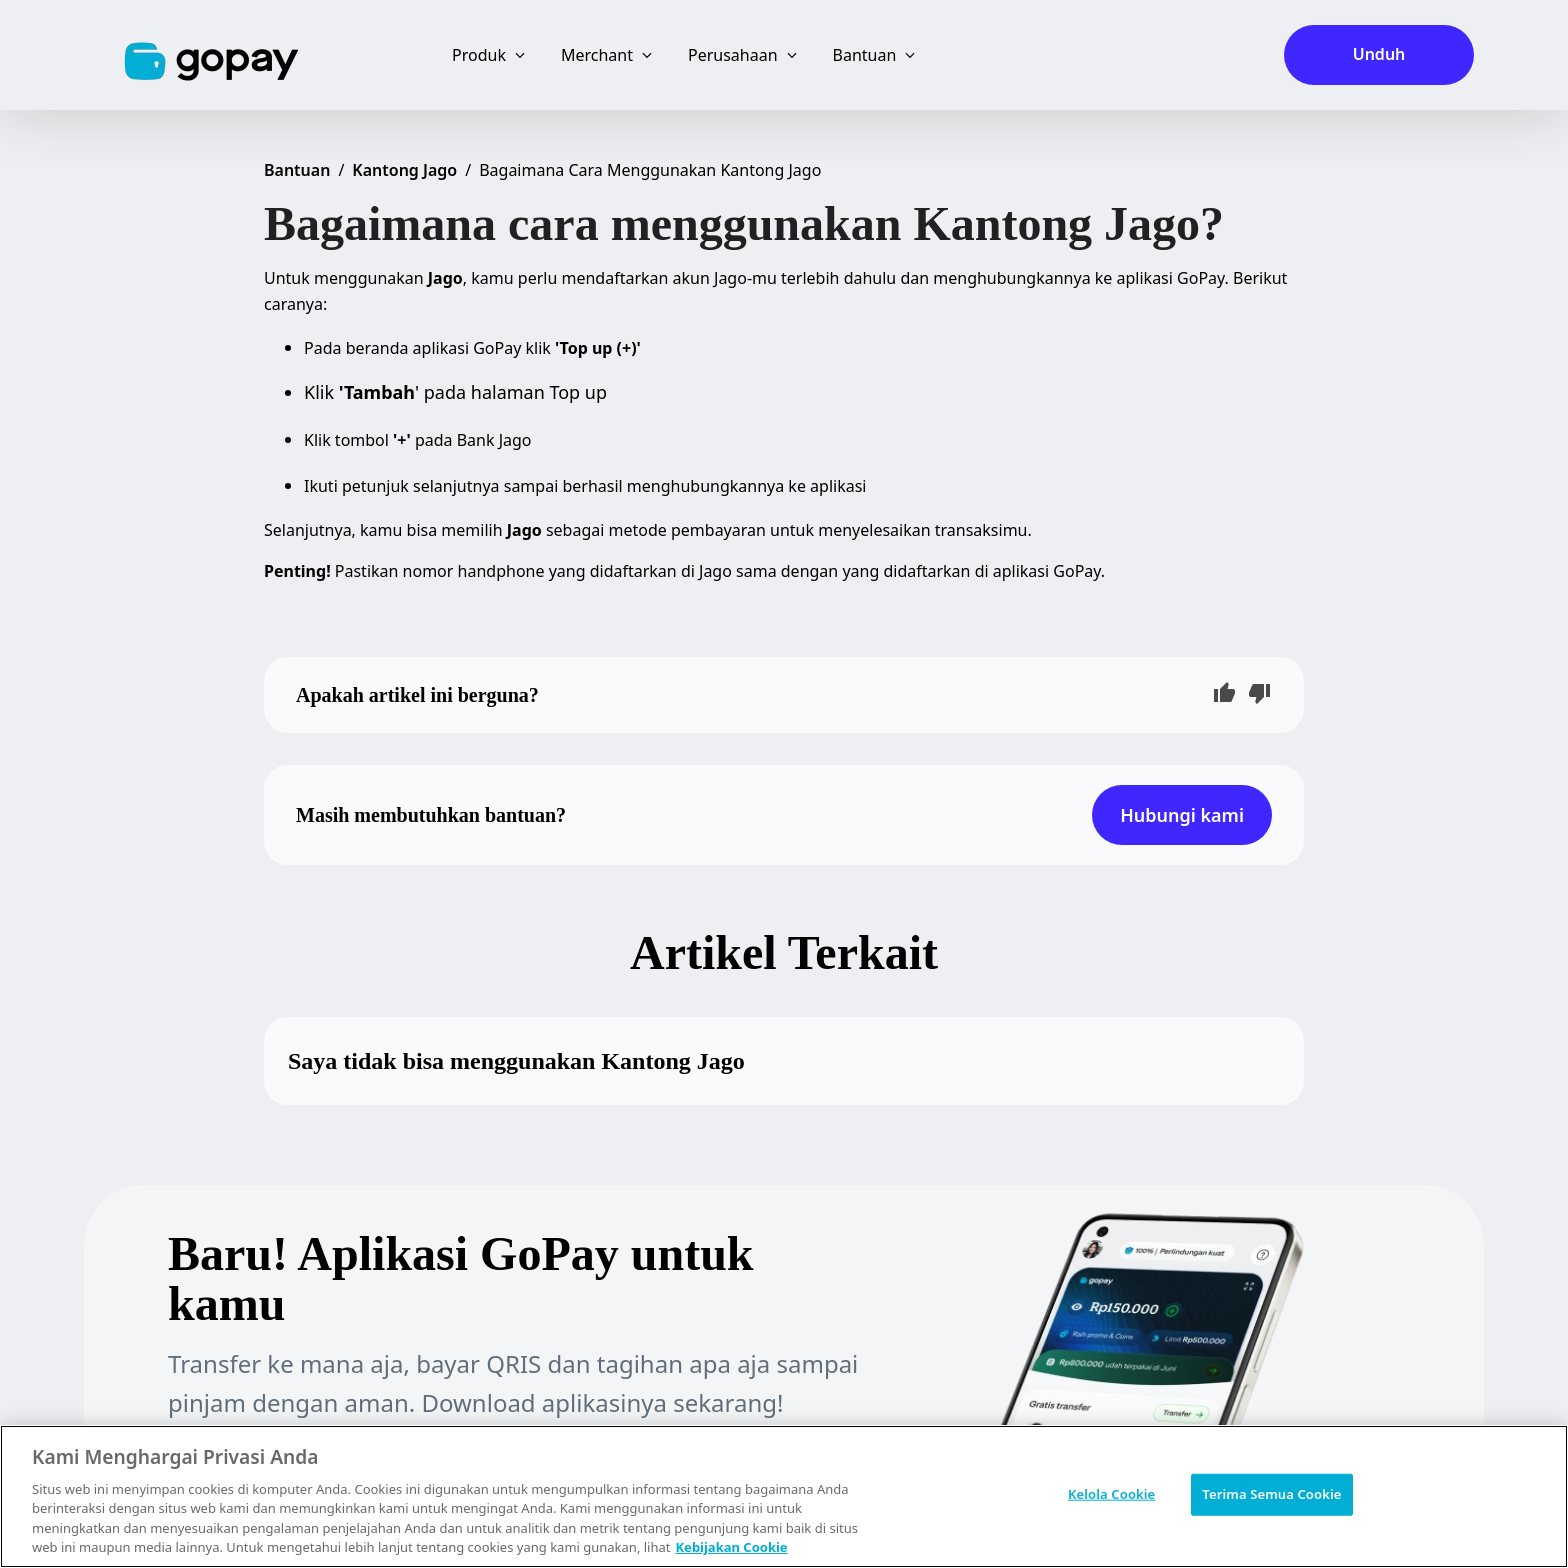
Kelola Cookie (1111, 1494)
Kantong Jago (404, 170)
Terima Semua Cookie (1271, 1494)
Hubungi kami (1182, 815)
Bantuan (297, 170)
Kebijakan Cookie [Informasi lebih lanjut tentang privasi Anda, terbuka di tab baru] (731, 1547)
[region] (784, 1496)
